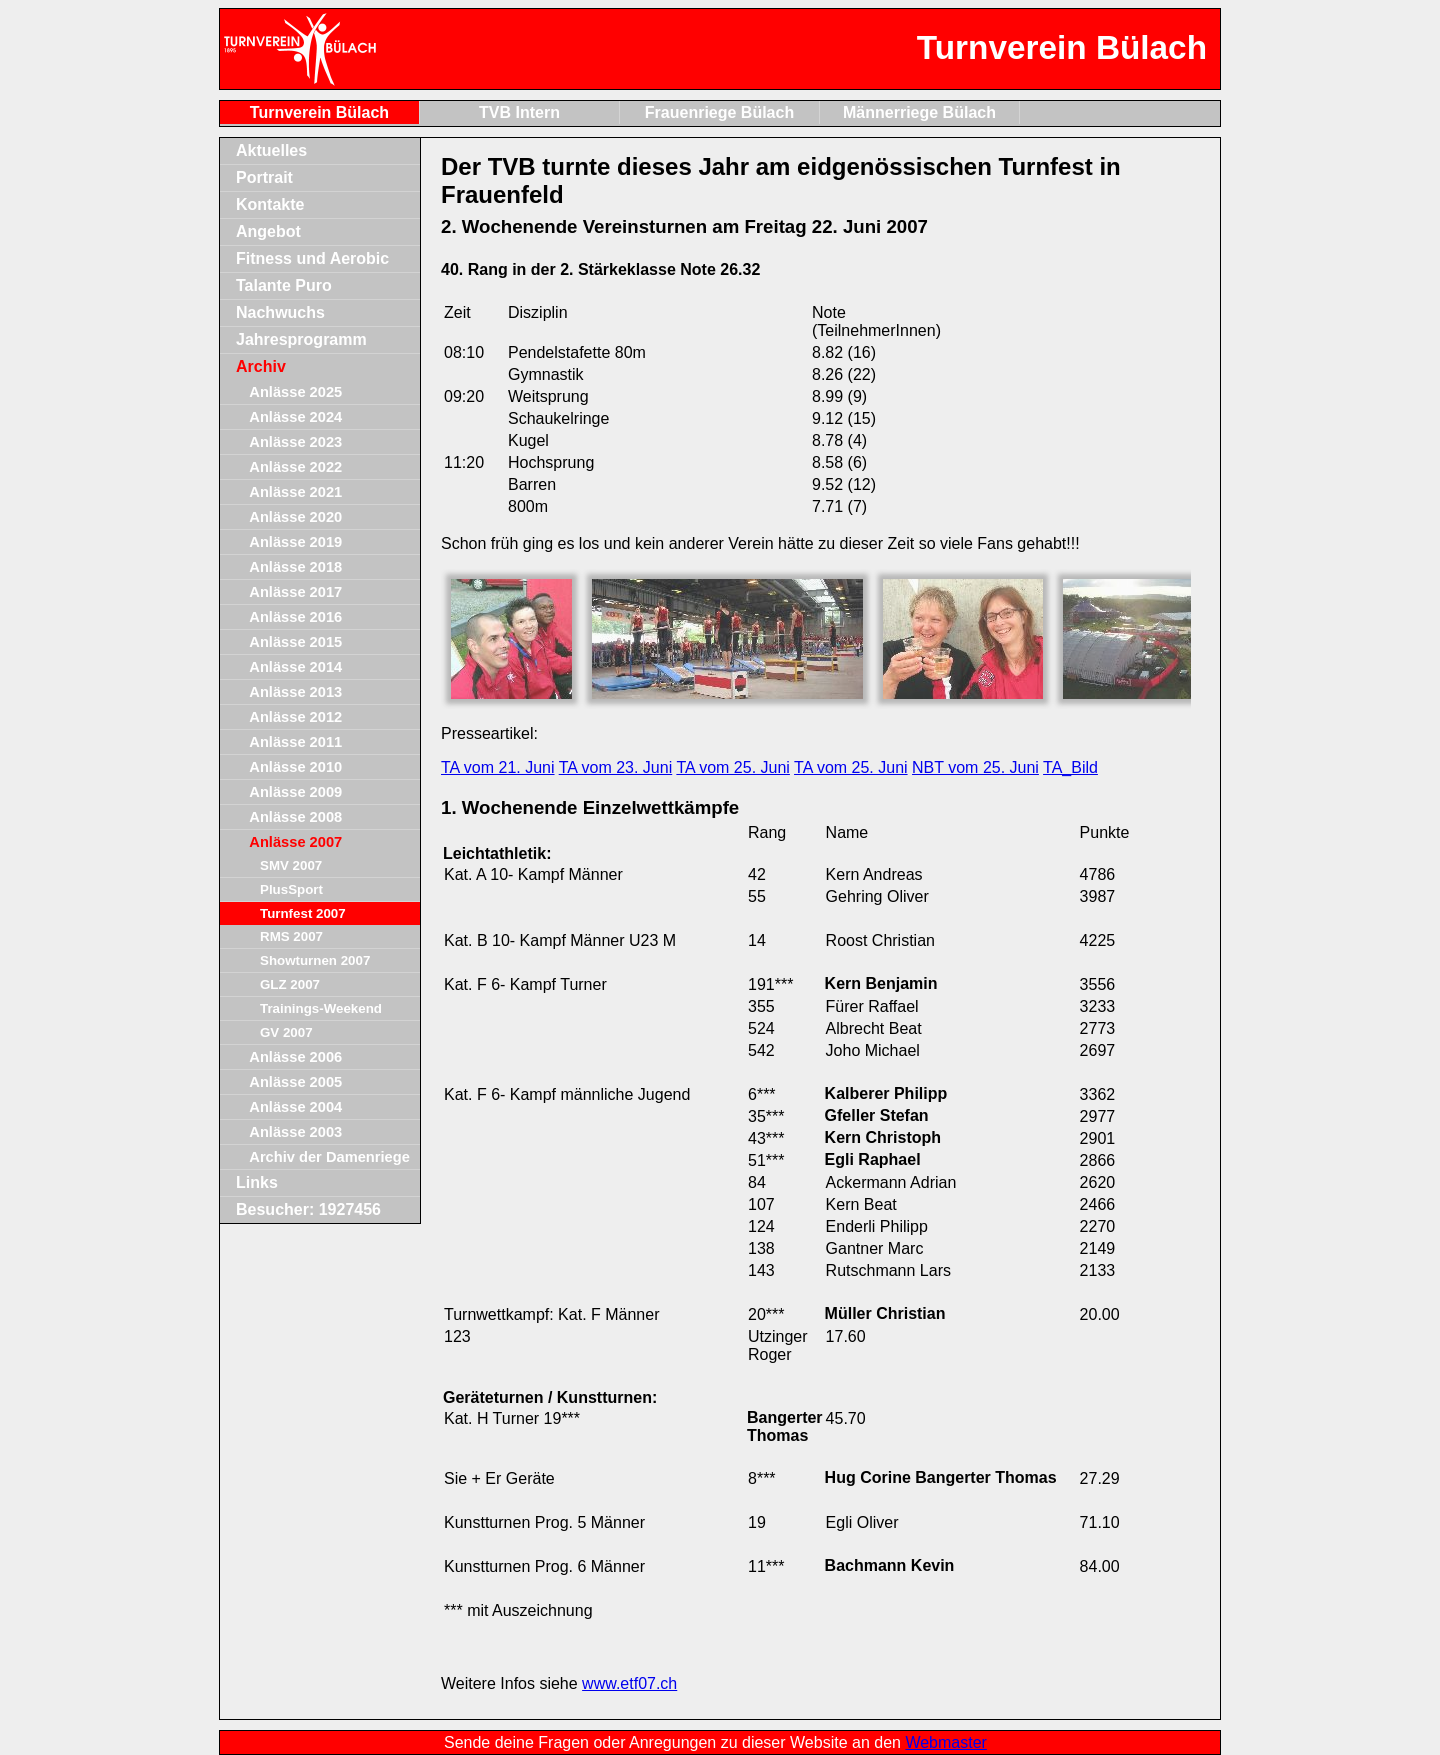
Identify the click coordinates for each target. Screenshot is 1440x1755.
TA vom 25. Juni (733, 767)
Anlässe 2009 (295, 792)
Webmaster (946, 1742)
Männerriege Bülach (919, 112)
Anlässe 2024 (295, 417)
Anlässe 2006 (295, 1057)
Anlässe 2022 (295, 467)
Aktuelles (271, 150)
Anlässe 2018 (295, 567)
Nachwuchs (280, 312)
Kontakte (270, 204)
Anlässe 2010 (295, 767)
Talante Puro (284, 285)
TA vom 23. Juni (616, 767)
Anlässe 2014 (295, 667)
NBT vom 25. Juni (975, 767)
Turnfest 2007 (303, 913)
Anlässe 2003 (295, 1132)
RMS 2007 (291, 936)
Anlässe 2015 (295, 642)
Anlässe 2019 (295, 542)
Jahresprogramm (301, 339)
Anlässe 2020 (295, 517)
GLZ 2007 (290, 984)
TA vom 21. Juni (498, 767)
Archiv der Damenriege (329, 1157)
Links (257, 1182)
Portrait (264, 177)
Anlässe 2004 (295, 1107)
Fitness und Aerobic (312, 258)
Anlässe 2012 (295, 717)
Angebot (268, 231)
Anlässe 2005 (295, 1082)
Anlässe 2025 (295, 392)
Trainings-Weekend (321, 1008)
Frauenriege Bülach (719, 112)
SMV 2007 (291, 865)
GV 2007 (286, 1032)
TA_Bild (1070, 767)
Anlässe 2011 (295, 742)
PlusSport (291, 889)
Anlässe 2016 (295, 617)
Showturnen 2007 (315, 960)
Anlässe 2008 (295, 817)
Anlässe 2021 (295, 492)
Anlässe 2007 (295, 842)
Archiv (261, 366)
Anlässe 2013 (295, 692)
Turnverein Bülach (319, 112)
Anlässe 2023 (295, 442)
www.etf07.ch (629, 1683)
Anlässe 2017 (295, 592)
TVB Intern (519, 112)
